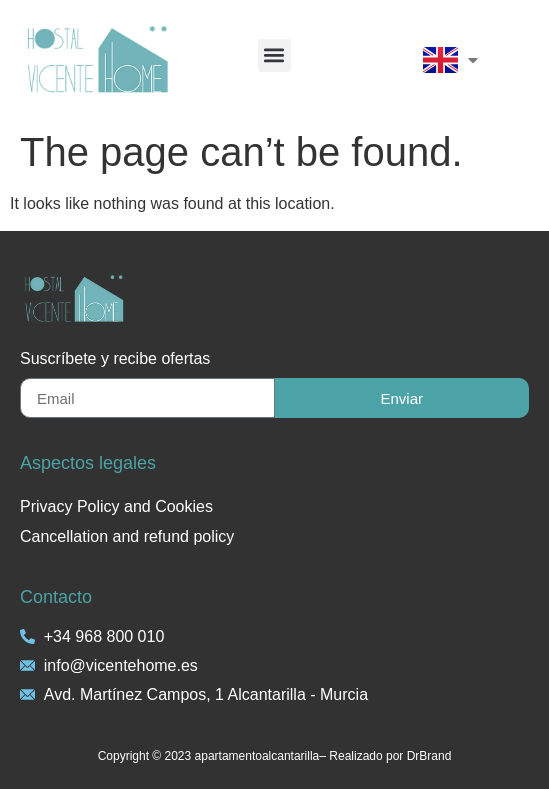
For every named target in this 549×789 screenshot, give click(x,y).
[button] (274, 55)
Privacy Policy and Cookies (116, 506)
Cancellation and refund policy (127, 536)
